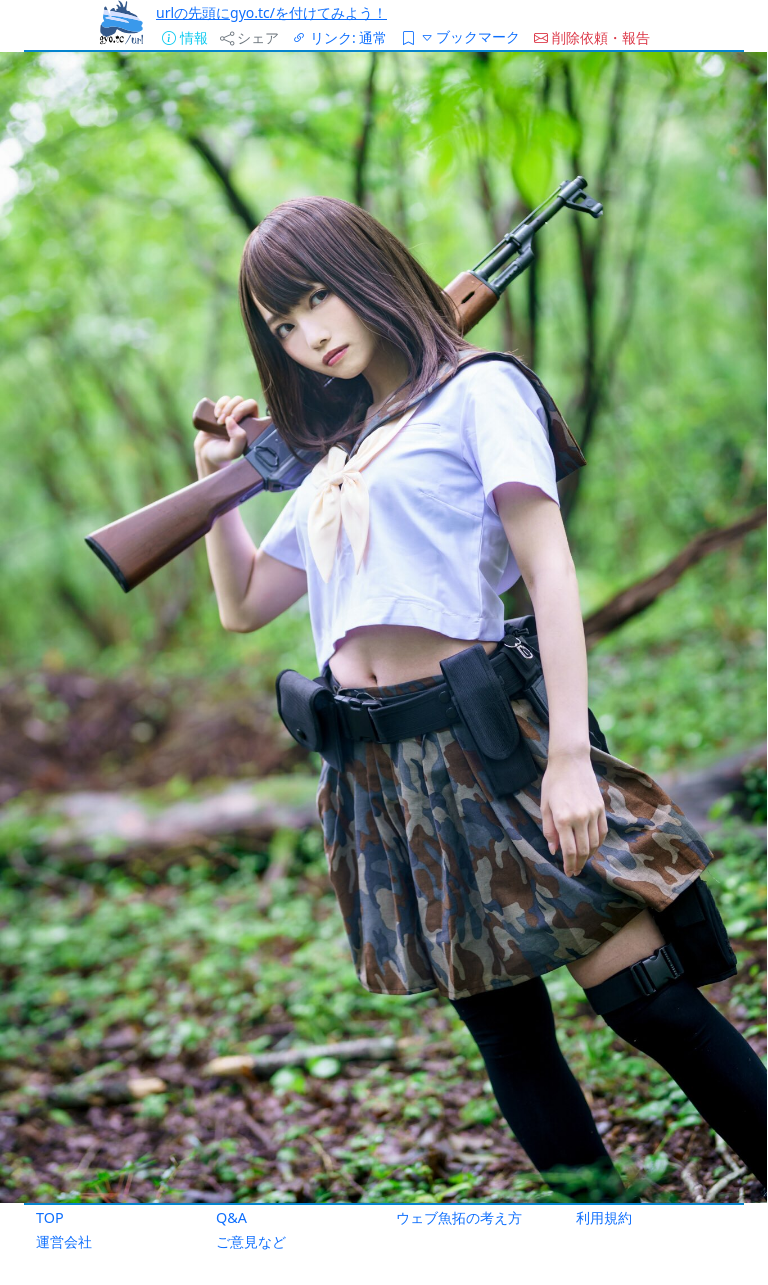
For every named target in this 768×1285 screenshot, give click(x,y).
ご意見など (251, 1241)
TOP (50, 1217)
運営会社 (64, 1241)
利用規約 (604, 1217)
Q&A (231, 1217)
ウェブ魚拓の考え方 (459, 1217)
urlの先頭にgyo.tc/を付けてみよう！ (271, 12)
